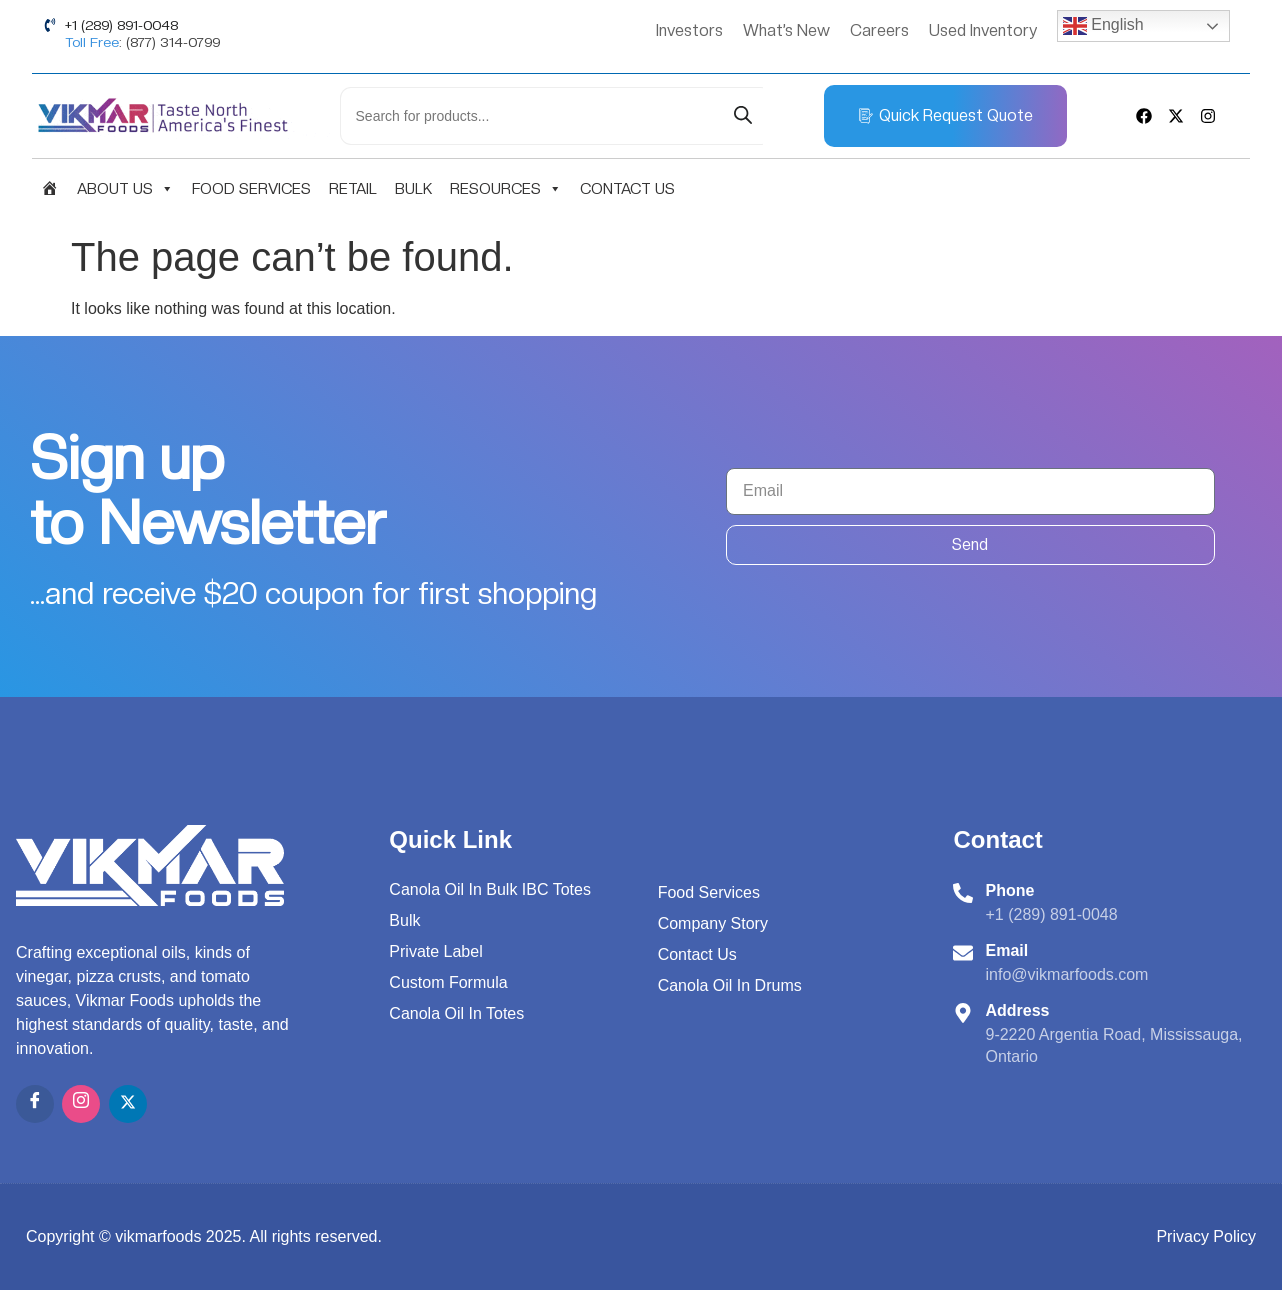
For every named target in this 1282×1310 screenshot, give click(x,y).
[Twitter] (128, 1104)
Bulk (413, 189)
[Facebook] (35, 1104)
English (1103, 26)
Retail (353, 189)
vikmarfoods (158, 1236)
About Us (125, 189)
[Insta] (81, 1104)
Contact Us (627, 189)
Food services (251, 189)
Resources (506, 189)
